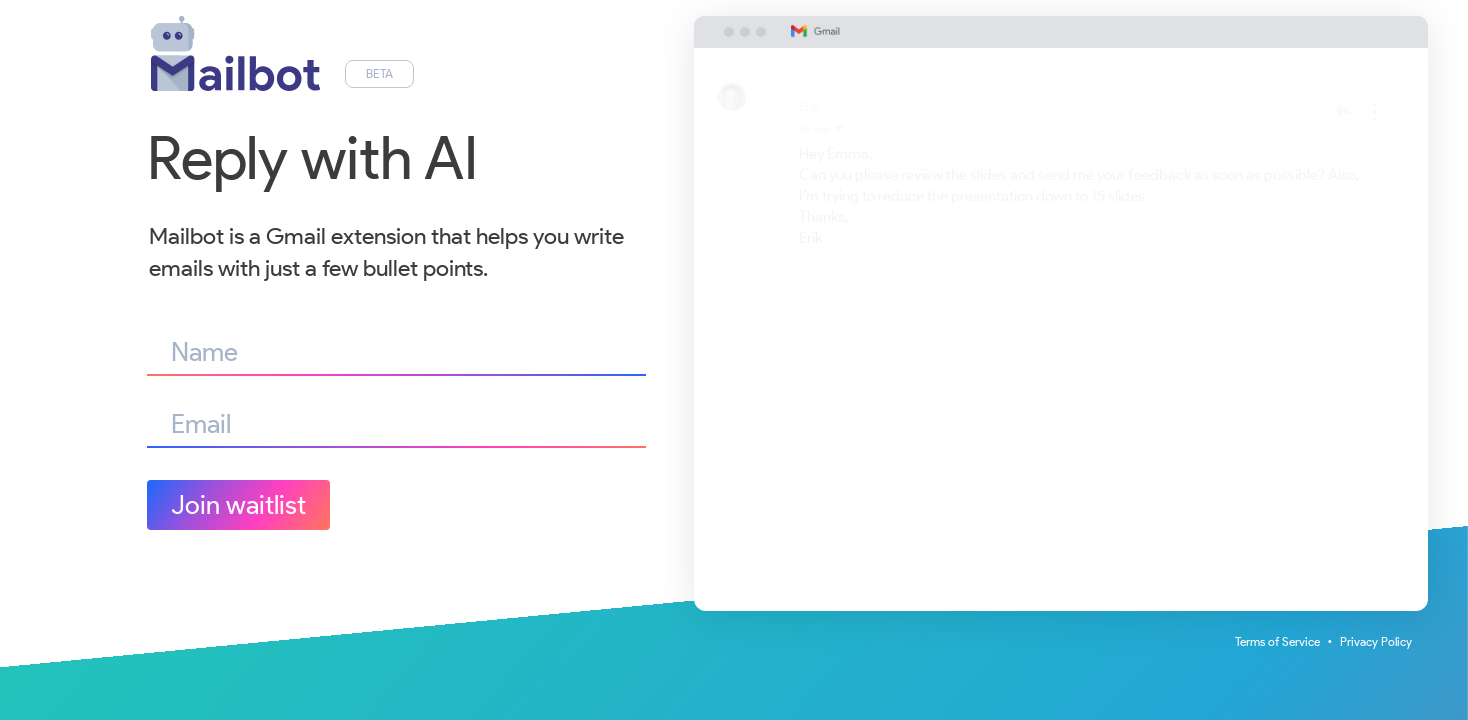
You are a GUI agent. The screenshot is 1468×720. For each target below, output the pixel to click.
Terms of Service (1277, 641)
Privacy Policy (1376, 641)
